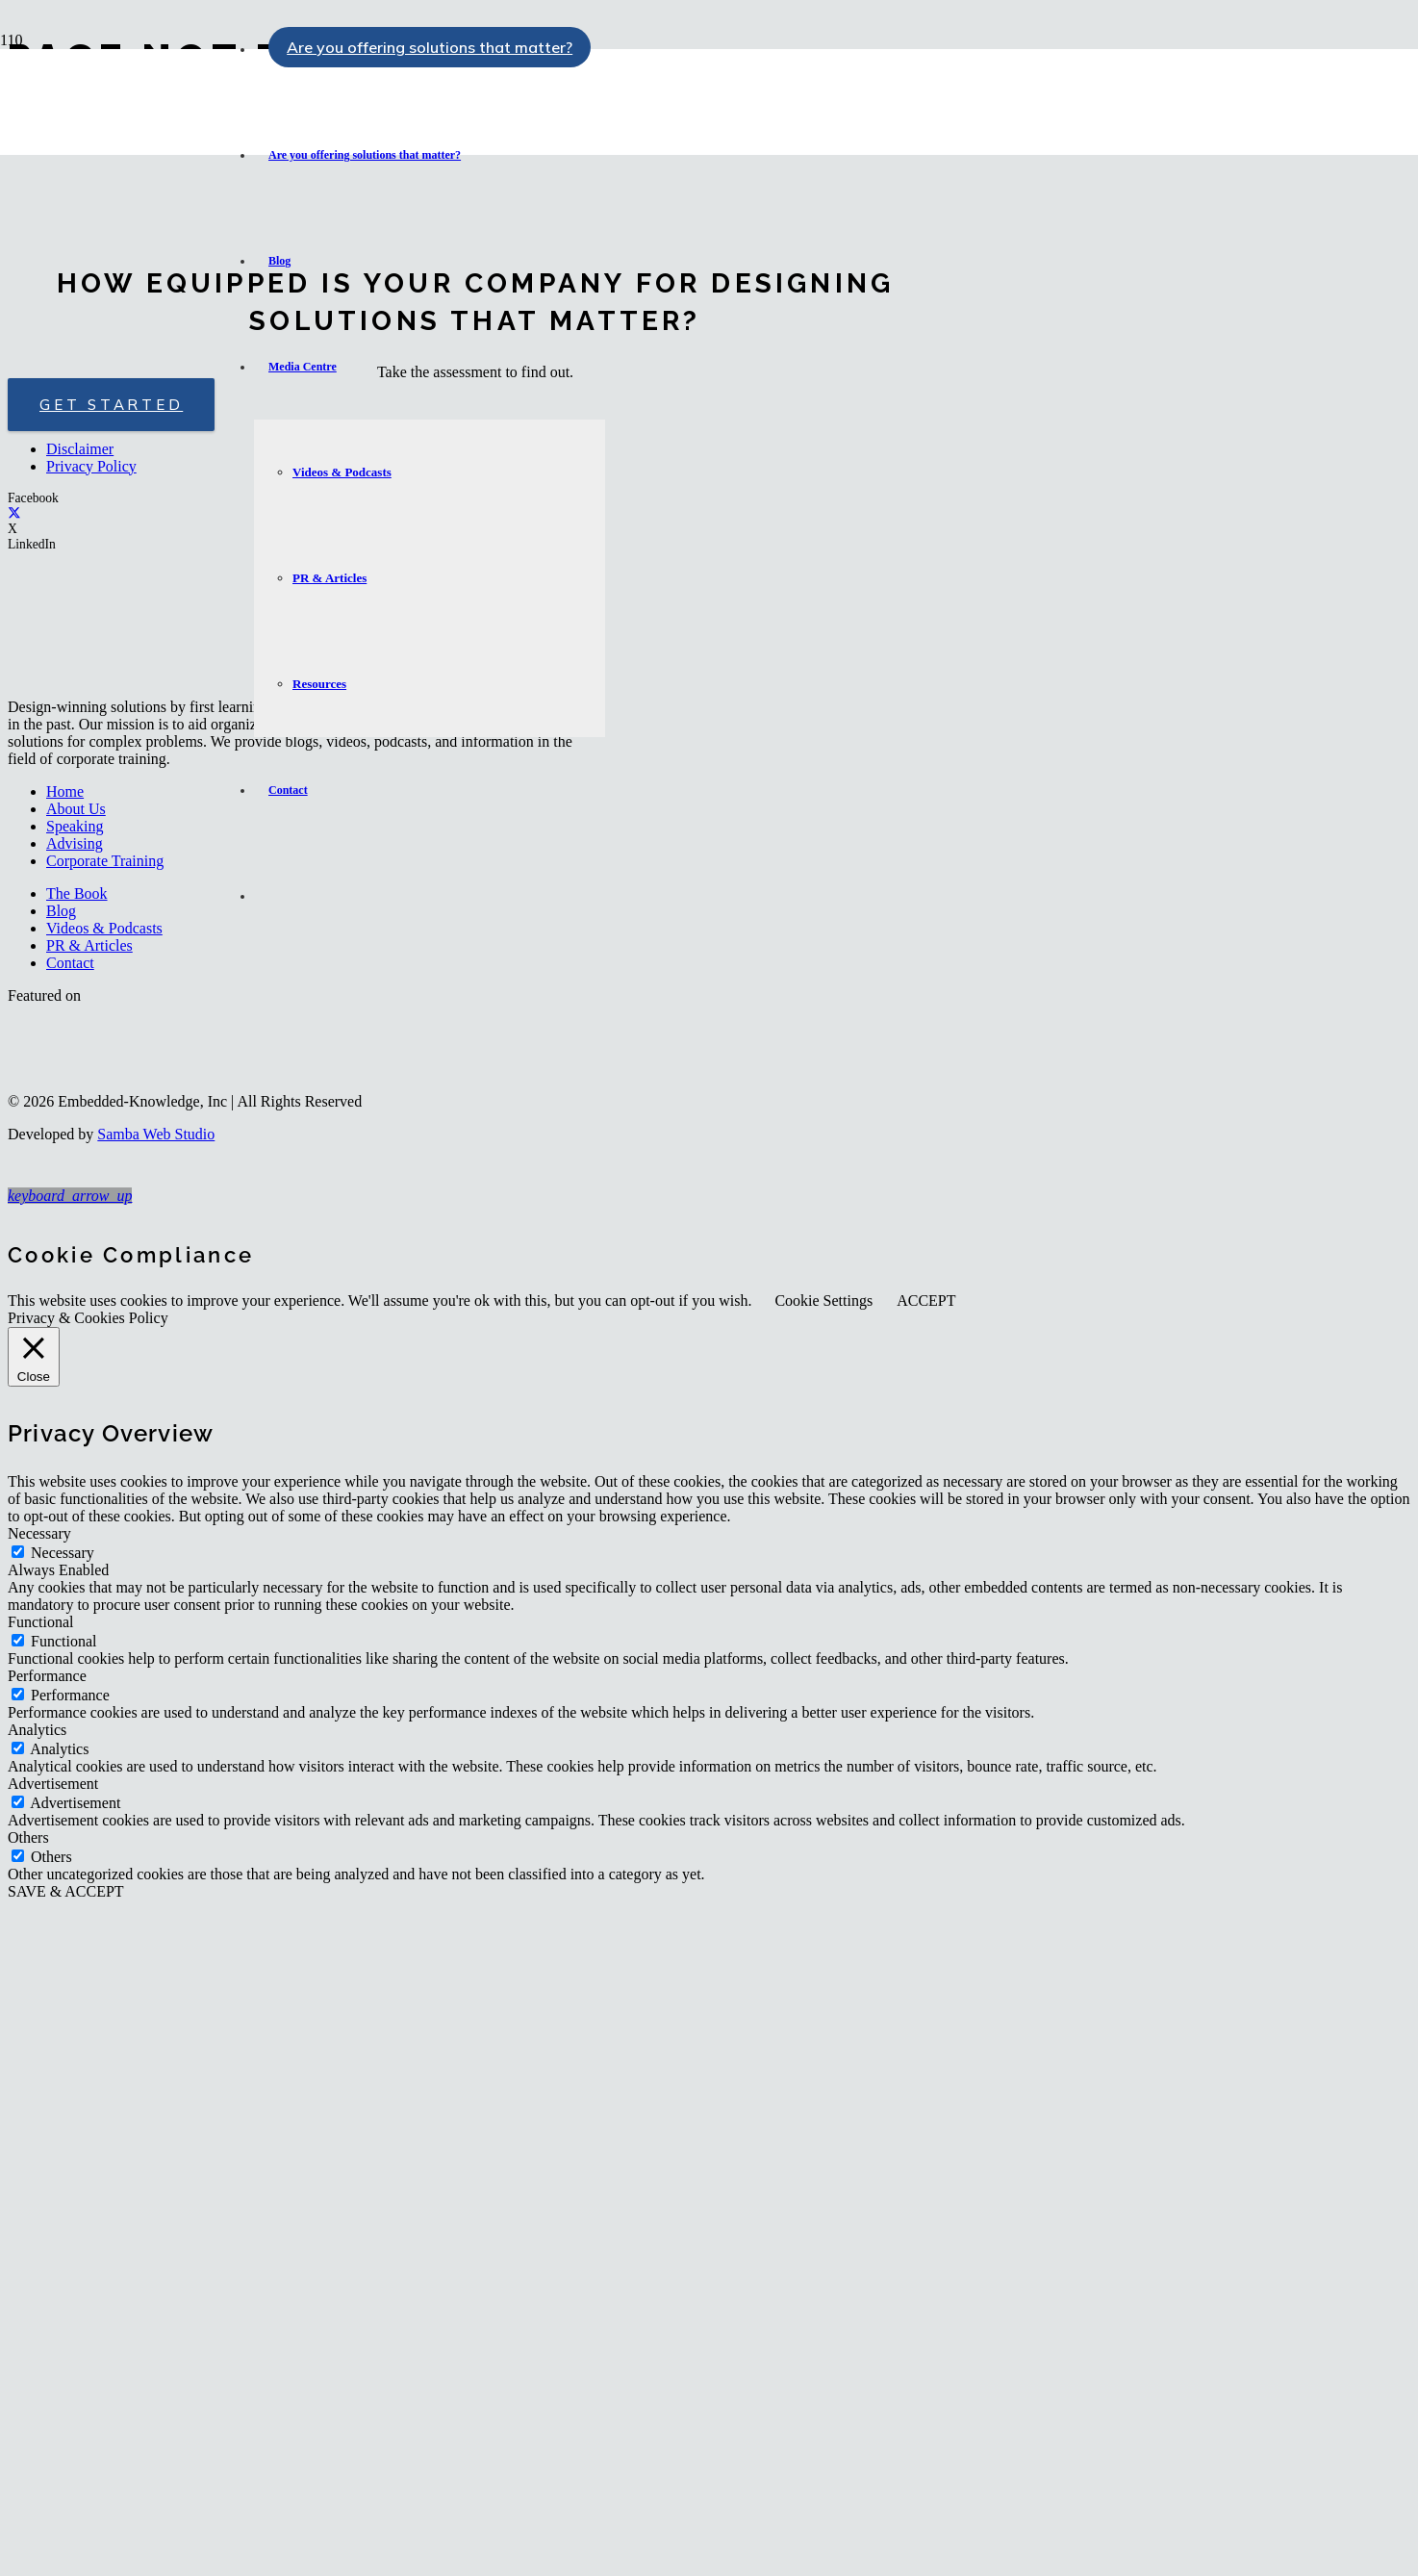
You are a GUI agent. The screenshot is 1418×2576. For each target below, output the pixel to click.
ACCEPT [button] (926, 1300)
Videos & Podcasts (104, 928)
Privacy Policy (91, 466)
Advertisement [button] (53, 1783)
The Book (77, 893)
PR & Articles (89, 945)
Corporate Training (105, 861)
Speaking (75, 826)
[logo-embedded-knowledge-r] (119, 162)
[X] (14, 513)
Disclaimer (80, 449)
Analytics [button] (37, 1730)
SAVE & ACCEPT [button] (66, 1891)
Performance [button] (47, 1676)
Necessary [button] (39, 1533)
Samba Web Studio (156, 1134)
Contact (70, 963)
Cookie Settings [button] (823, 1300)
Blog (61, 911)
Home (65, 791)
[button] (70, 1195)
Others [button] (28, 1837)
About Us (76, 809)
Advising (74, 843)
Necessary (62, 1552)
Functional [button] (40, 1622)
